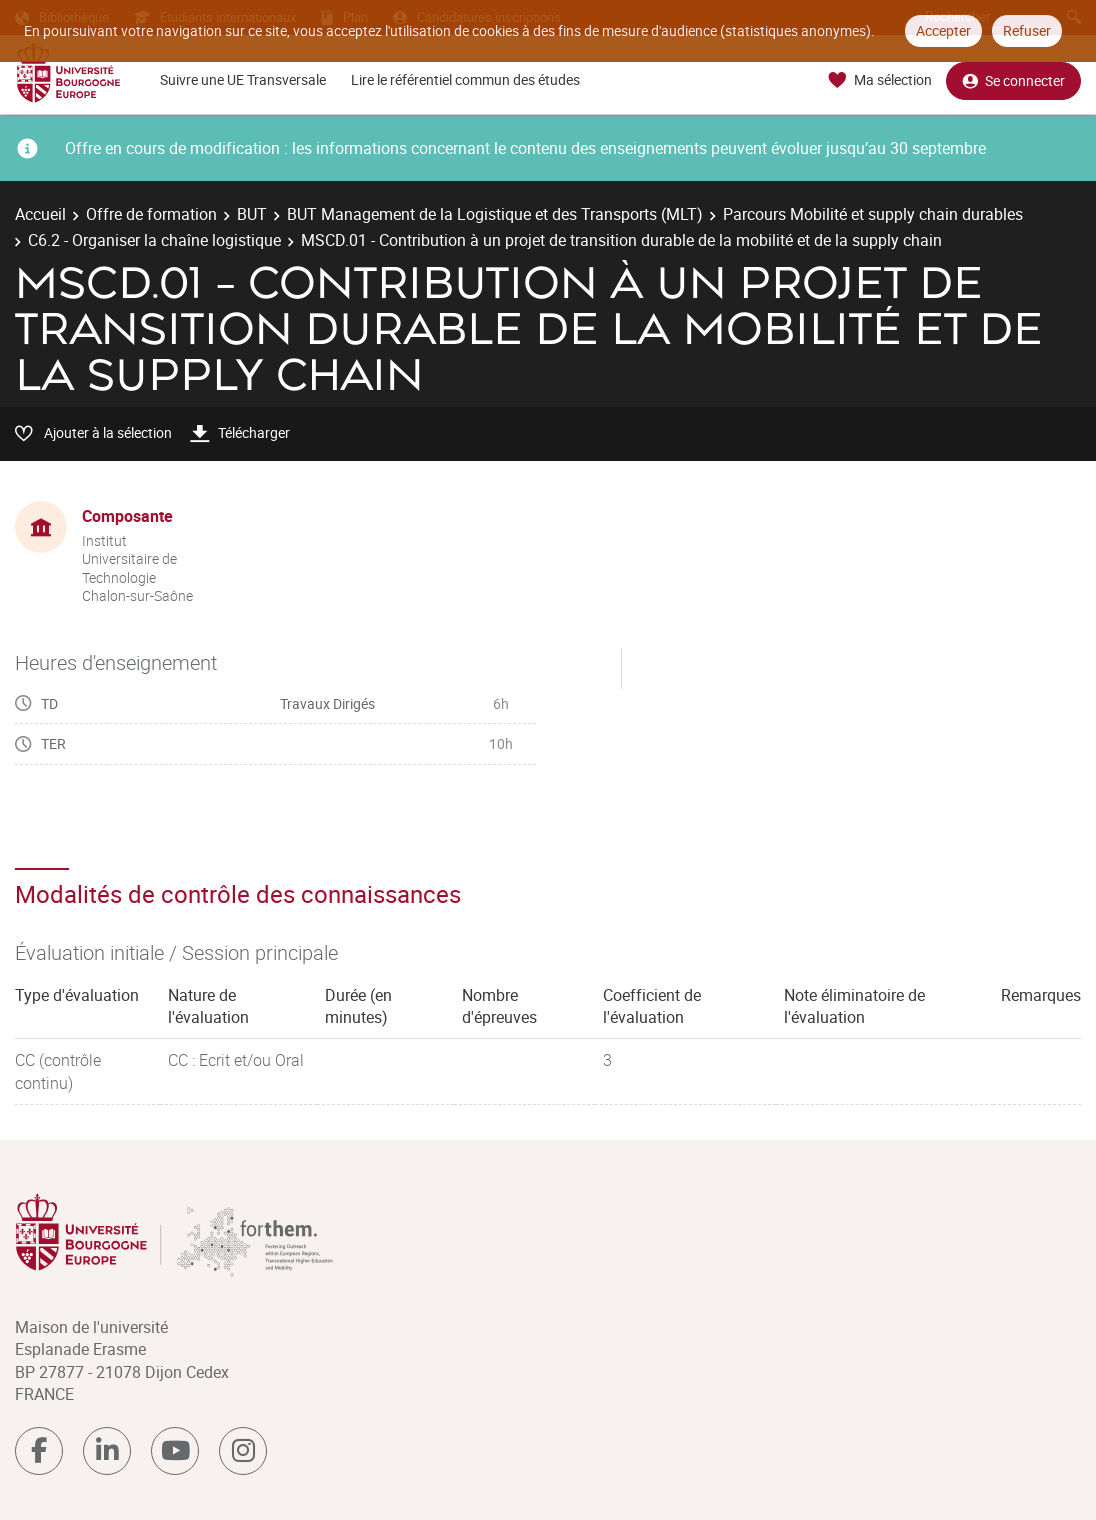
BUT (252, 214)
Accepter (943, 30)
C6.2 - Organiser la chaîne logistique (154, 240)
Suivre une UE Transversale (243, 79)
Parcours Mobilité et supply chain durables (873, 214)
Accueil (40, 214)
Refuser (1027, 30)
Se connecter (1013, 80)
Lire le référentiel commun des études (465, 79)
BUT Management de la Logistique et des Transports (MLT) (495, 214)
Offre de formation (151, 214)
